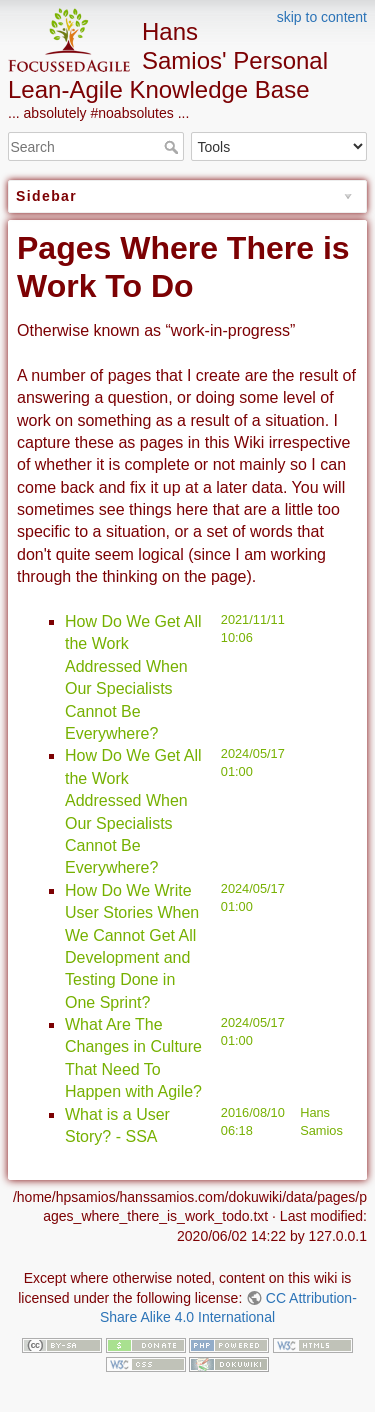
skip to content (322, 17)
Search (173, 147)
